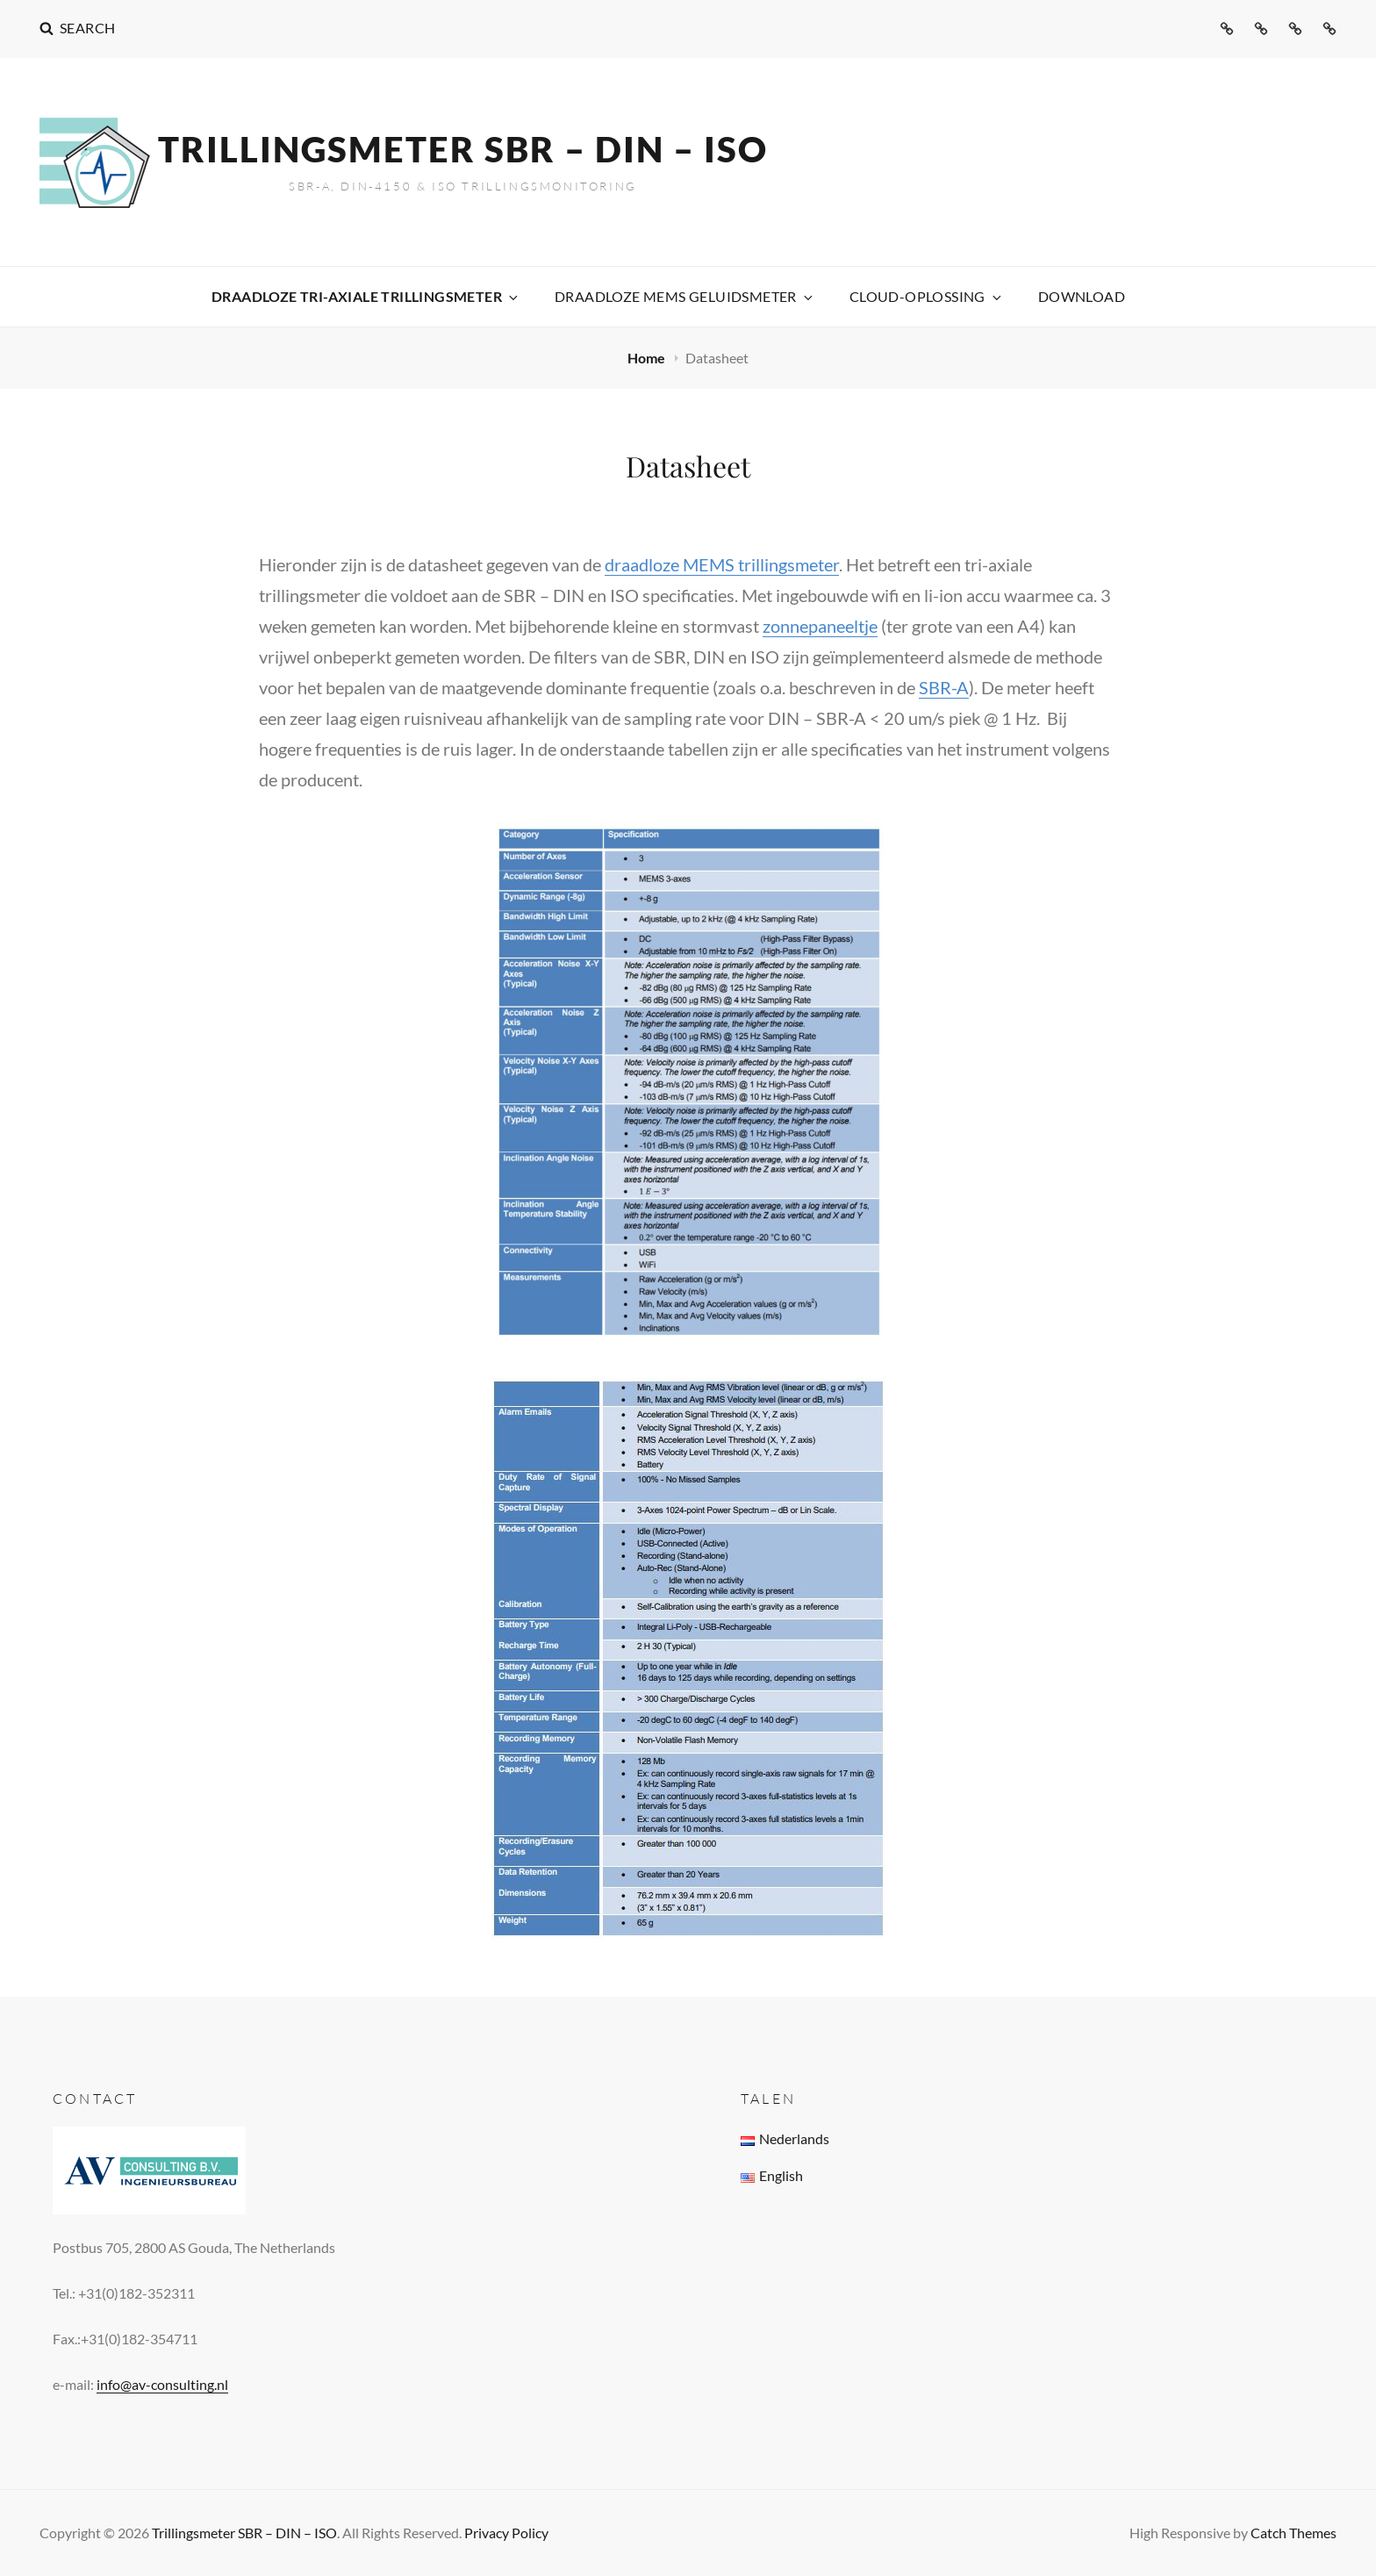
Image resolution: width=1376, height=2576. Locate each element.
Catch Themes (1294, 2532)
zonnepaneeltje (820, 625)
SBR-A (944, 687)
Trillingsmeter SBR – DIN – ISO (463, 149)
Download (1081, 296)
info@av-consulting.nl (162, 2384)
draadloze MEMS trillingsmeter (722, 564)
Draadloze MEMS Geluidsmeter (685, 296)
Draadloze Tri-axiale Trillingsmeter (365, 296)
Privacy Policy (506, 2532)
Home (647, 357)
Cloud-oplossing (926, 296)
